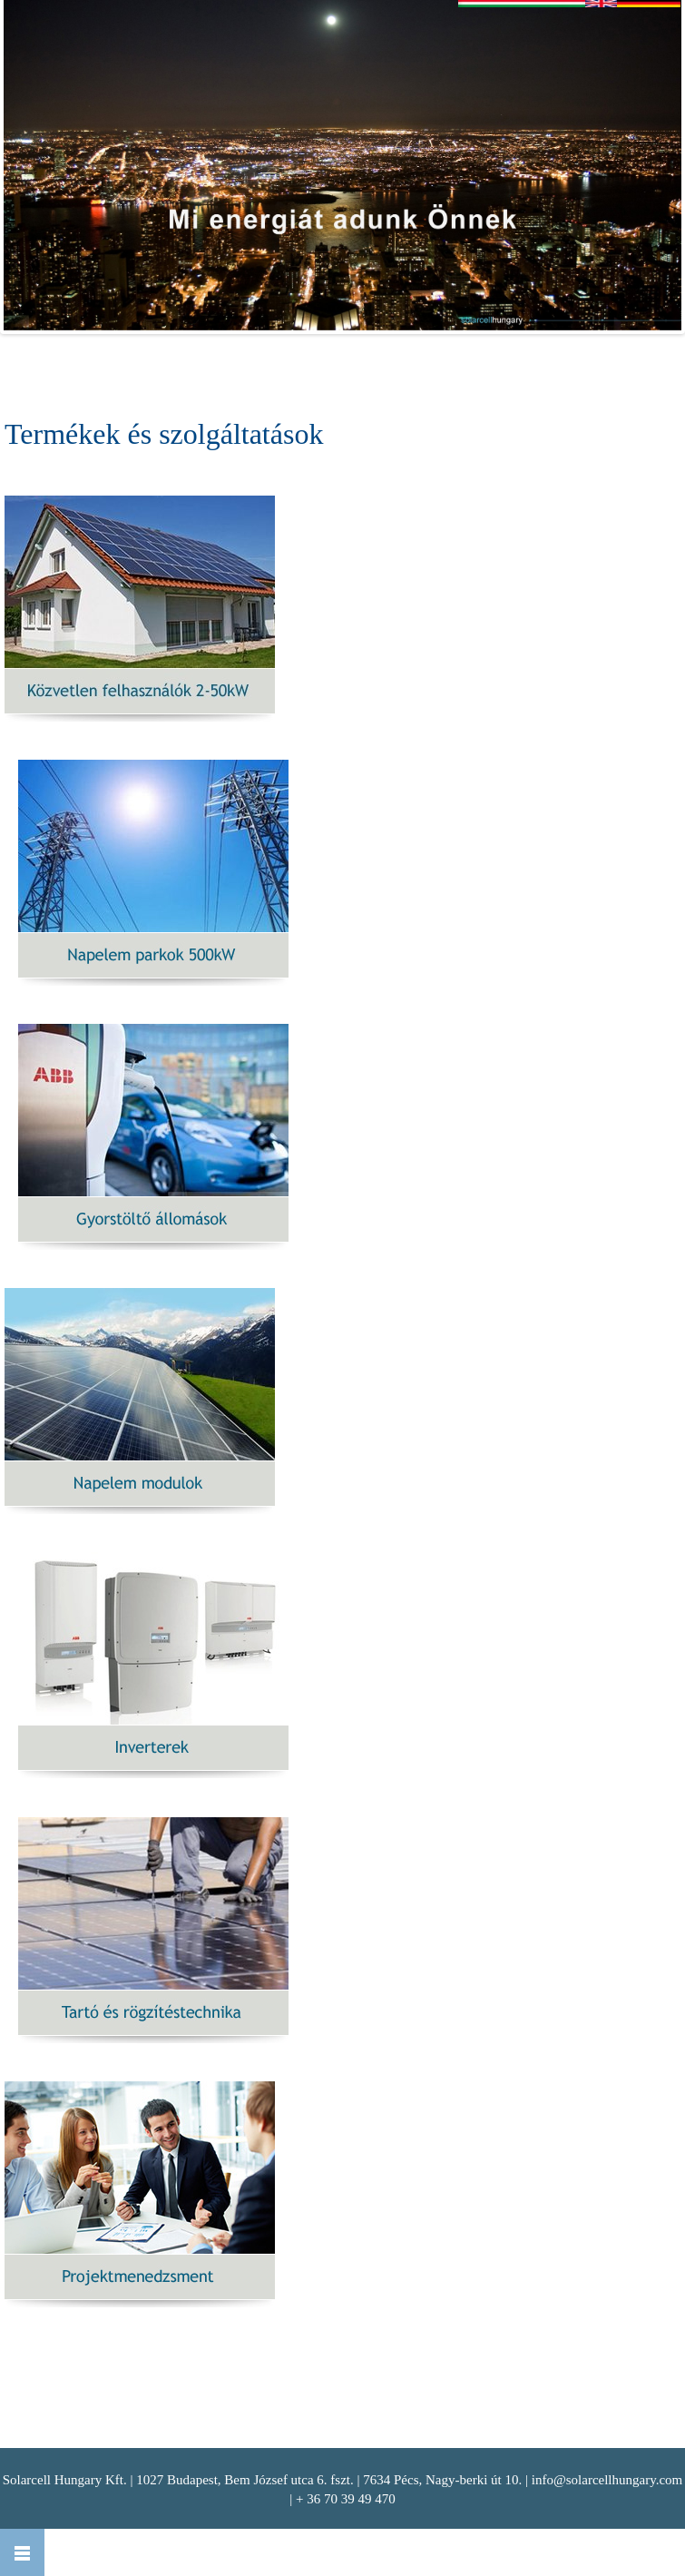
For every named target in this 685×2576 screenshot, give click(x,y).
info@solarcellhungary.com (607, 2480)
